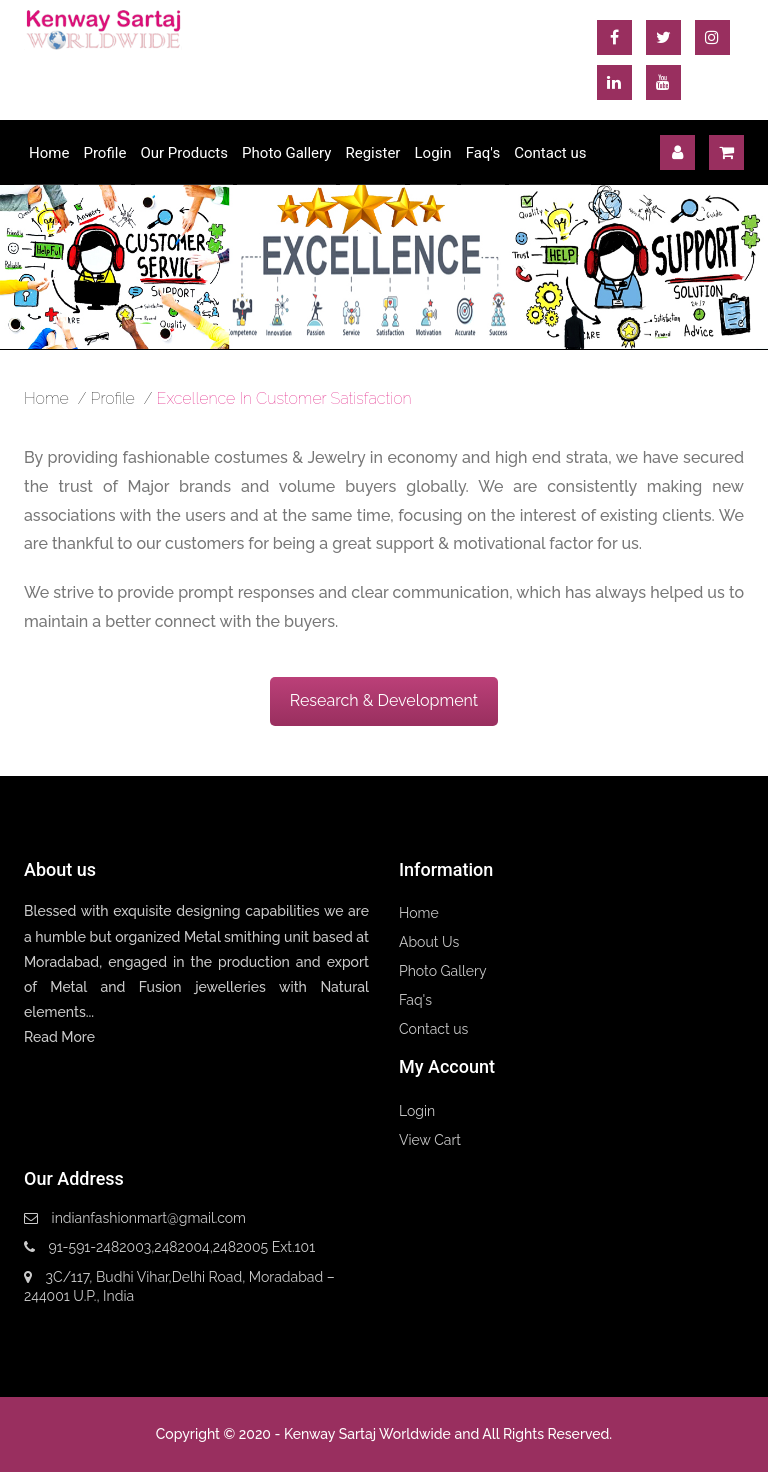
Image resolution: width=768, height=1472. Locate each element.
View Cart (430, 1140)
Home (49, 153)
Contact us (550, 153)
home (46, 398)
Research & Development (384, 700)
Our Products (184, 153)
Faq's (483, 153)
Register (372, 153)
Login (433, 153)
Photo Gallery (286, 153)
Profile (104, 153)
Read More (59, 1037)
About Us (429, 942)
